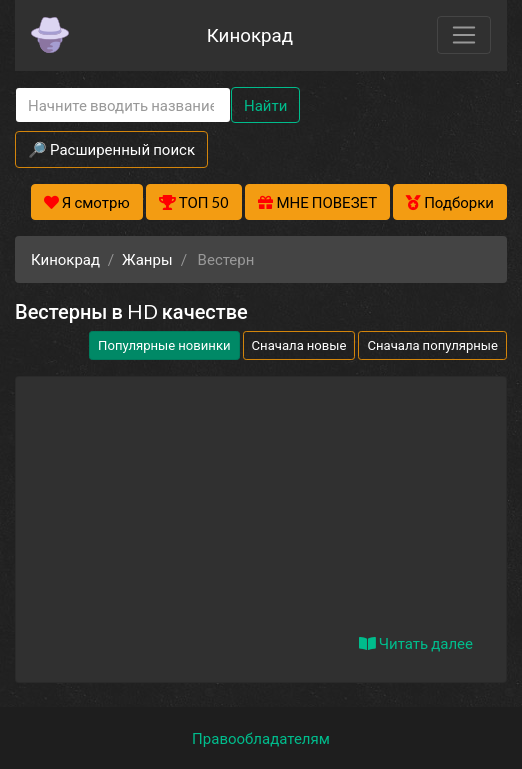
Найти (265, 105)
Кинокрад (250, 34)
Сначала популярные (432, 345)
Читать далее (416, 643)
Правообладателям (261, 738)
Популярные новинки (164, 345)
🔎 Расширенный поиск (111, 149)
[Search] (123, 105)
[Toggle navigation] (464, 35)
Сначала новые (299, 345)
